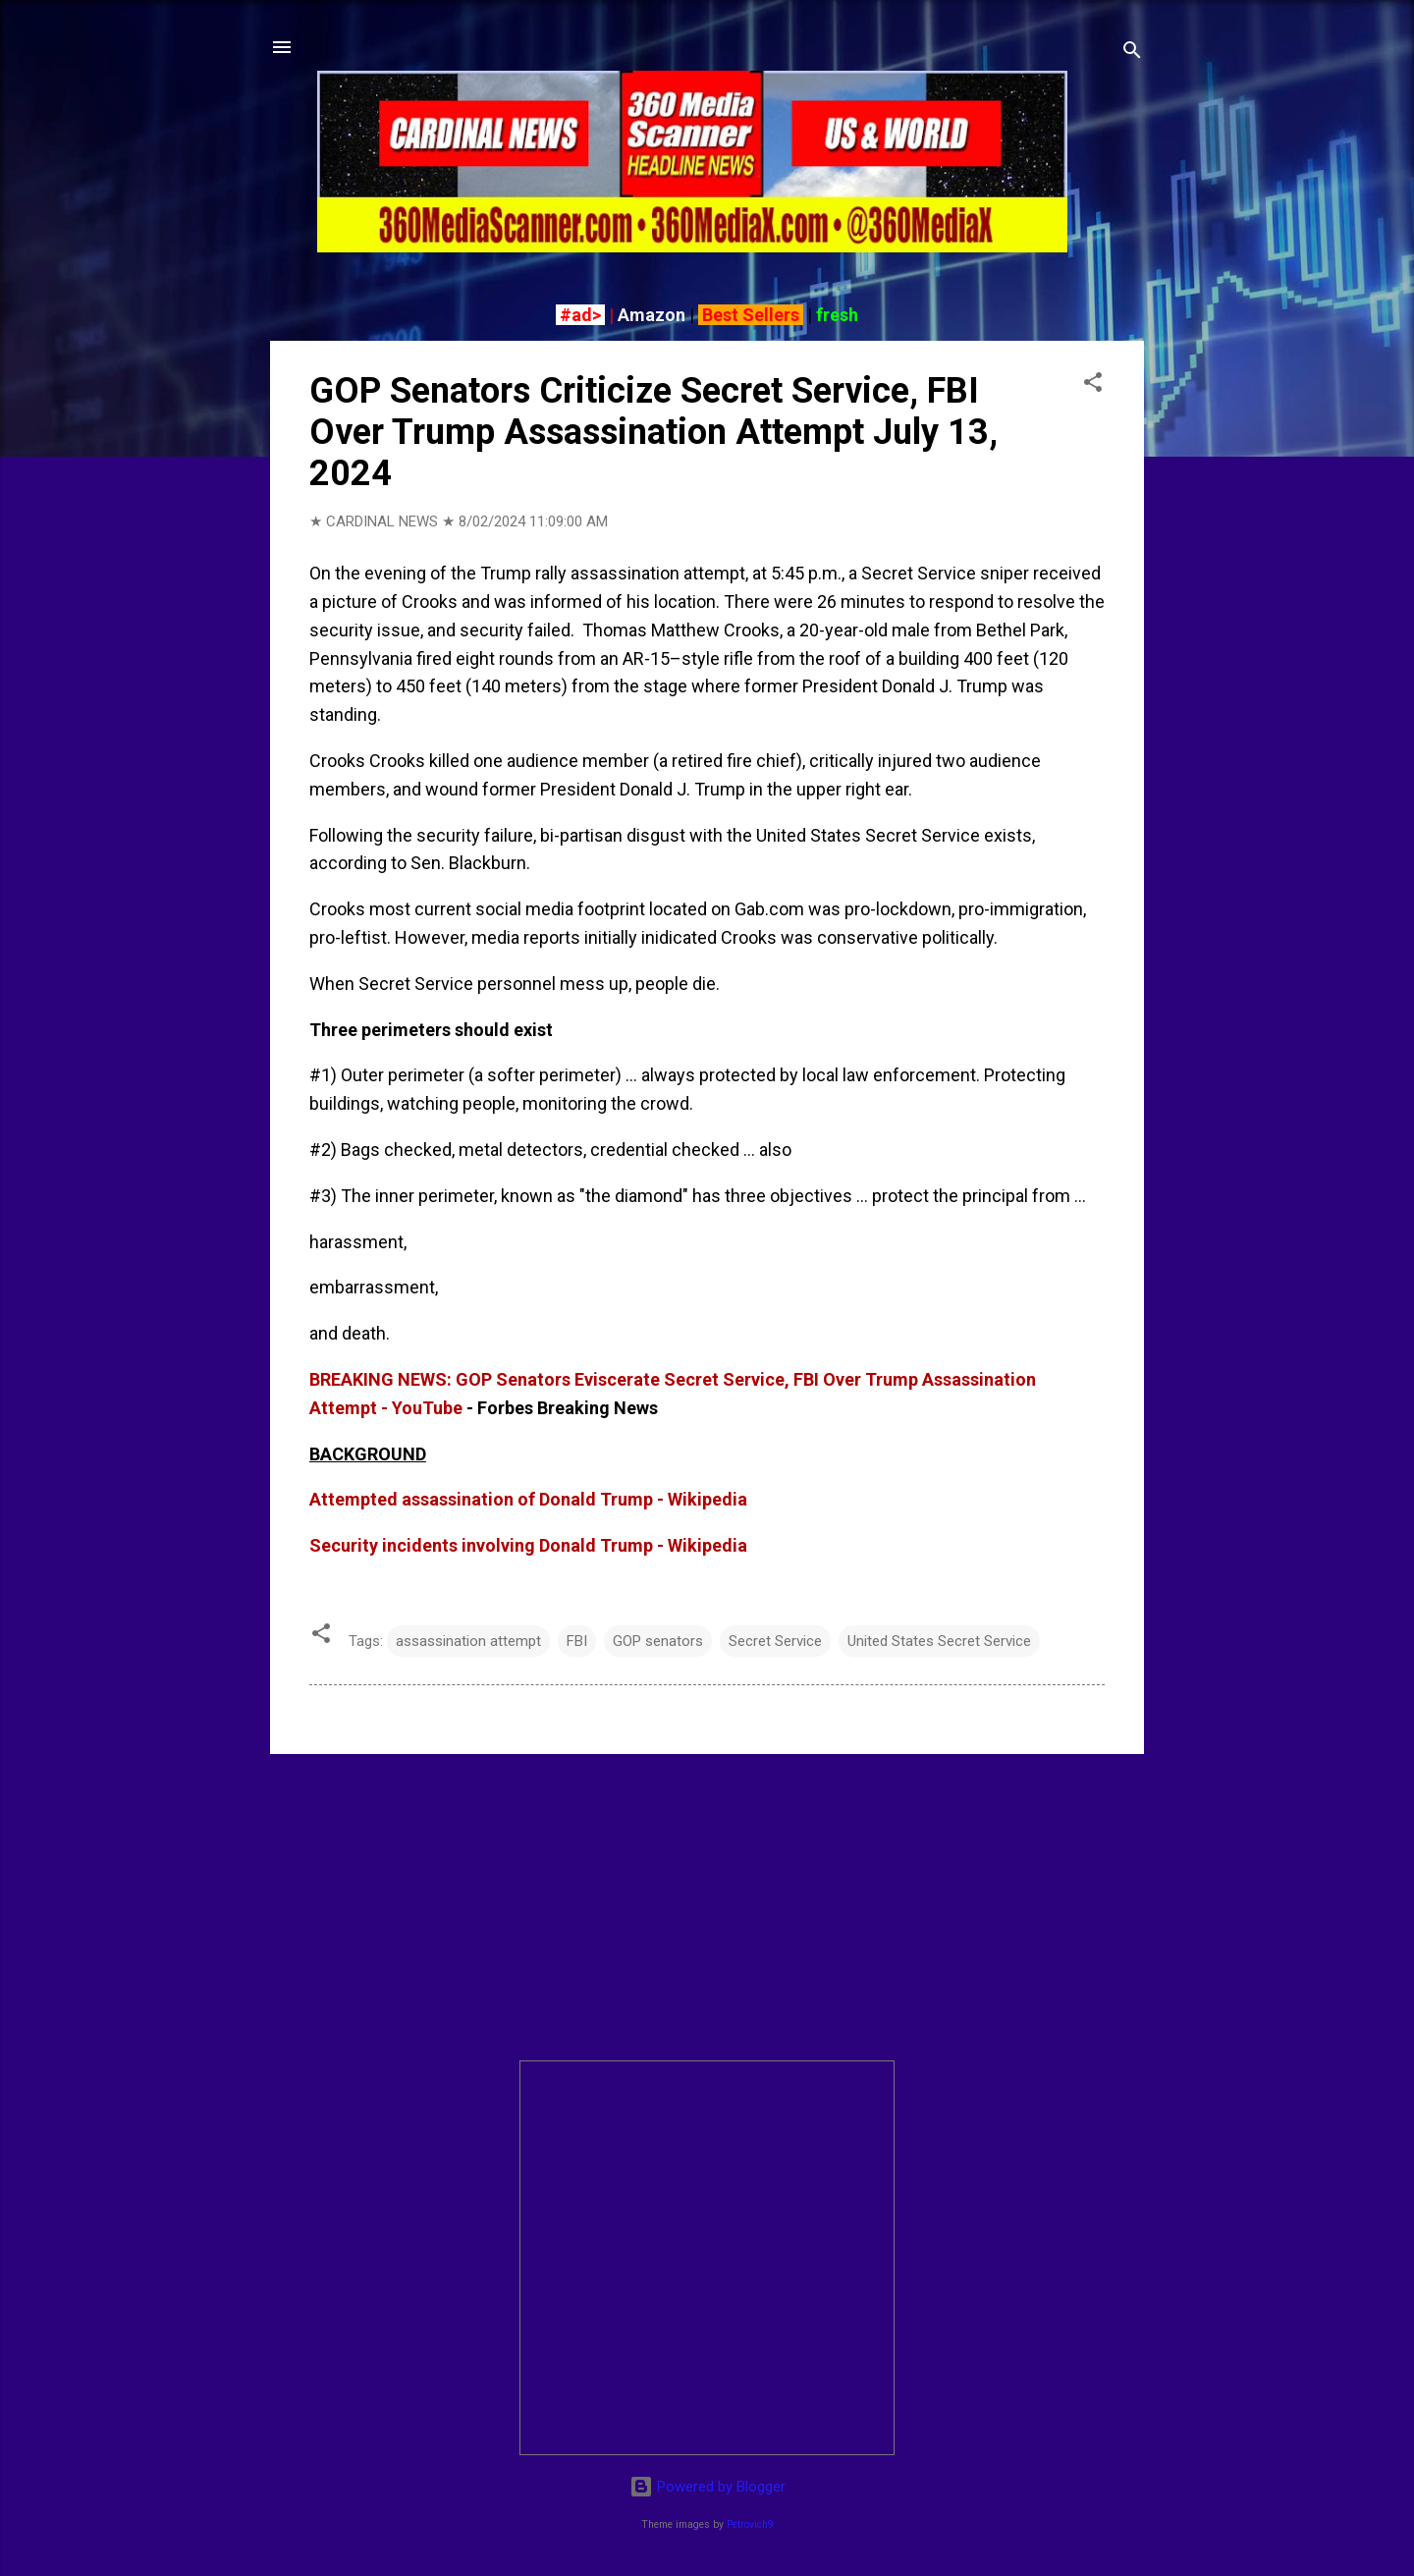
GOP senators (658, 1641)
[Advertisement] (707, 1907)
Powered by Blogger (707, 2486)
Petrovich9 (750, 2524)
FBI (577, 1641)
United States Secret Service (939, 1641)
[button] (1093, 385)
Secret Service (775, 1641)
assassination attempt (468, 1641)
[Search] (1132, 53)
